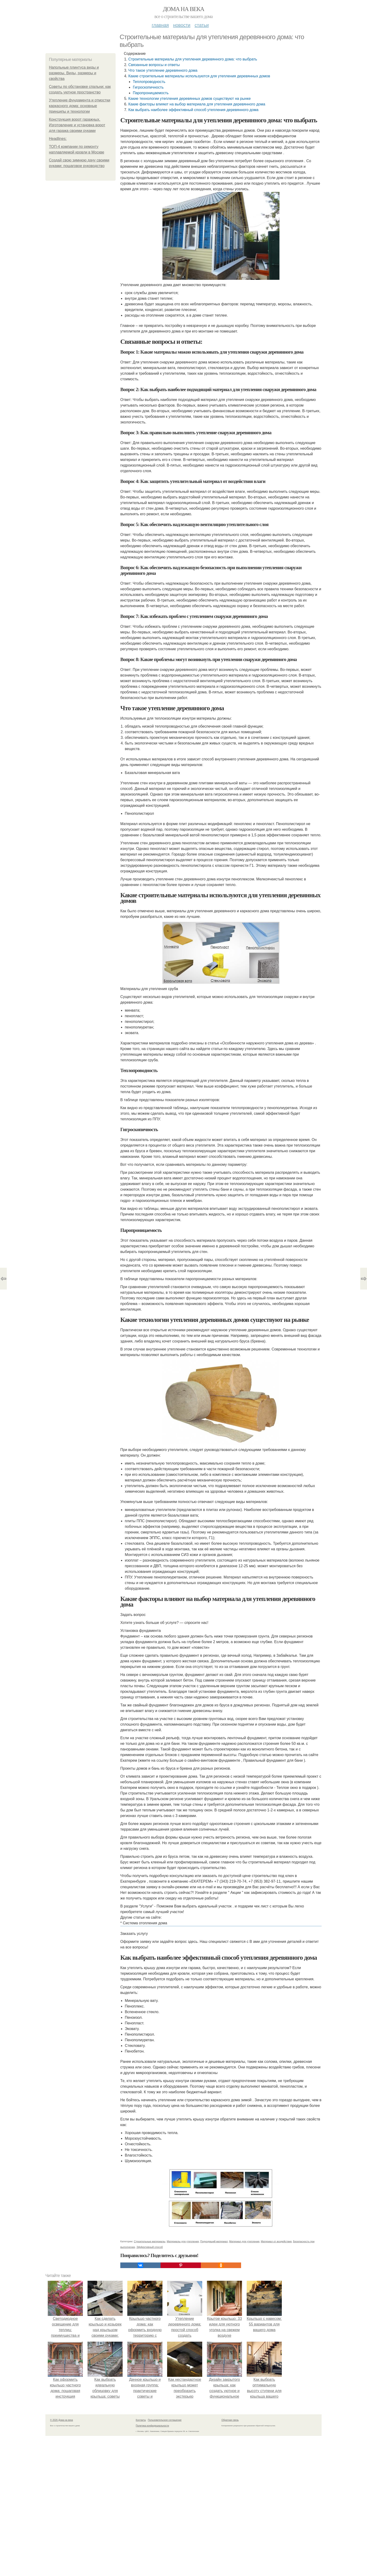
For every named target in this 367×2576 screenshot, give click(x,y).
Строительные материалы (149, 2241)
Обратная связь (230, 2420)
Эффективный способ (149, 2247)
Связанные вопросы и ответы (154, 65)
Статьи (202, 25)
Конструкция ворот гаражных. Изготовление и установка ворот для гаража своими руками (77, 125)
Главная (160, 25)
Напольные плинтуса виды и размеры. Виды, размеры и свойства (74, 73)
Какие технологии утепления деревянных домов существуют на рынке (189, 99)
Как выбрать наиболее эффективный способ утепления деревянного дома (193, 110)
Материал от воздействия (276, 2241)
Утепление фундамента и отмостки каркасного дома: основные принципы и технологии (79, 105)
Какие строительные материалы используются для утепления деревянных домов (199, 76)
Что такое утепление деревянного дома (162, 70)
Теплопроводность (149, 82)
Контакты (141, 2420)
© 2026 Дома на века (61, 2420)
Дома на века (183, 9)
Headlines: (58, 139)
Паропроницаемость (151, 93)
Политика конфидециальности (152, 2425)
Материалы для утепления (183, 2241)
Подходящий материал (214, 2241)
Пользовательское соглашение (165, 2420)
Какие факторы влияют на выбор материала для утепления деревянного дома (196, 104)
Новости (181, 25)
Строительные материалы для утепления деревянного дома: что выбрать (192, 59)
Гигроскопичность (148, 87)
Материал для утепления (244, 2241)
